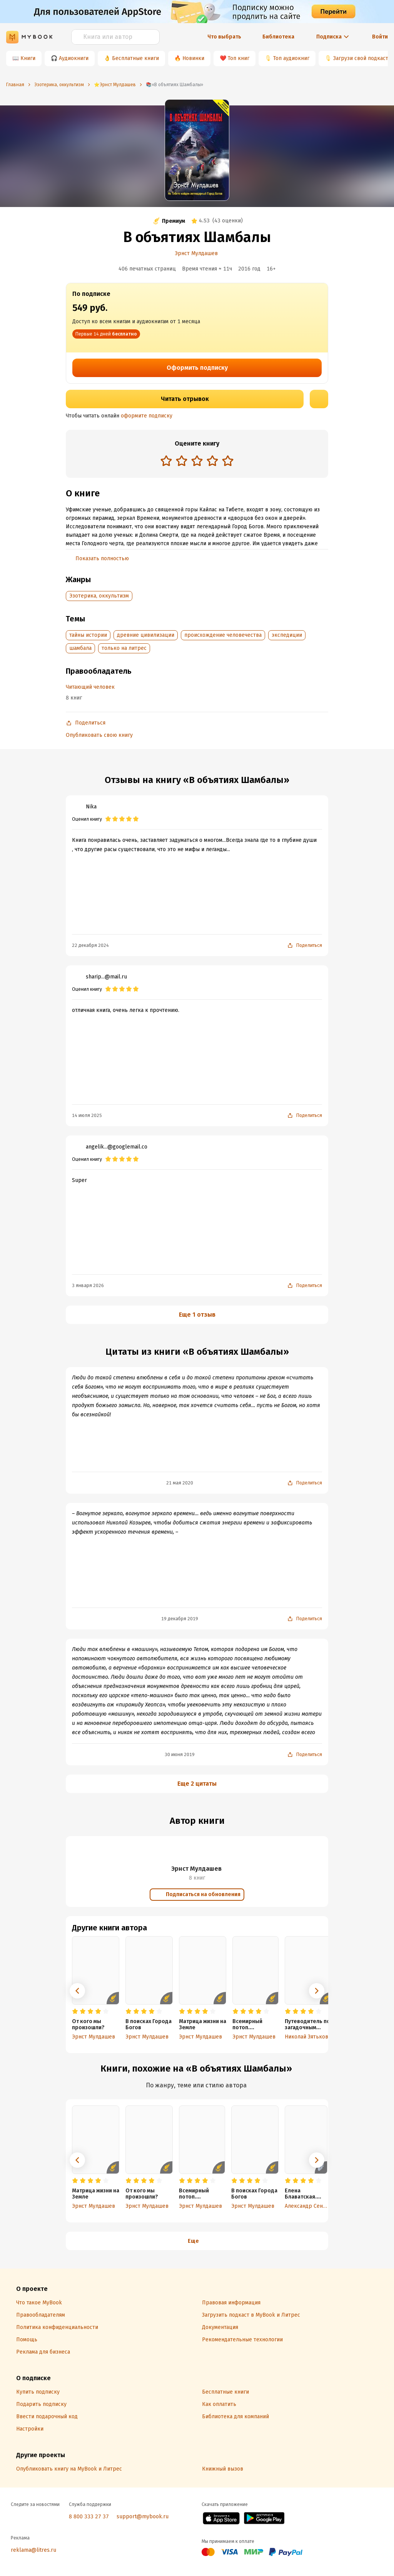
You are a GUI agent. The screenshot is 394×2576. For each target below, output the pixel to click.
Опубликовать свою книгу (99, 735)
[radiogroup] (197, 461)
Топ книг (238, 58)
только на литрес (124, 648)
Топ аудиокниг (291, 58)
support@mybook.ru (143, 2516)
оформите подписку (146, 415)
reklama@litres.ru (33, 2550)
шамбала (80, 648)
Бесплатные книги (135, 58)
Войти (380, 36)
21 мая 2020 (179, 1483)
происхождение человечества (223, 635)
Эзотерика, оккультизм (99, 596)
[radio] (166, 460)
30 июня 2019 (180, 1754)
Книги (27, 58)
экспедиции (287, 635)
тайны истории (88, 635)
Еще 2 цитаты (197, 1783)
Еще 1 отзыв (197, 1314)
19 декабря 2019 (179, 1618)
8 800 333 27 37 (89, 2516)
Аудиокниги (73, 58)
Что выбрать (224, 36)
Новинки (193, 58)
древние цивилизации (145, 635)
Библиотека (278, 36)
